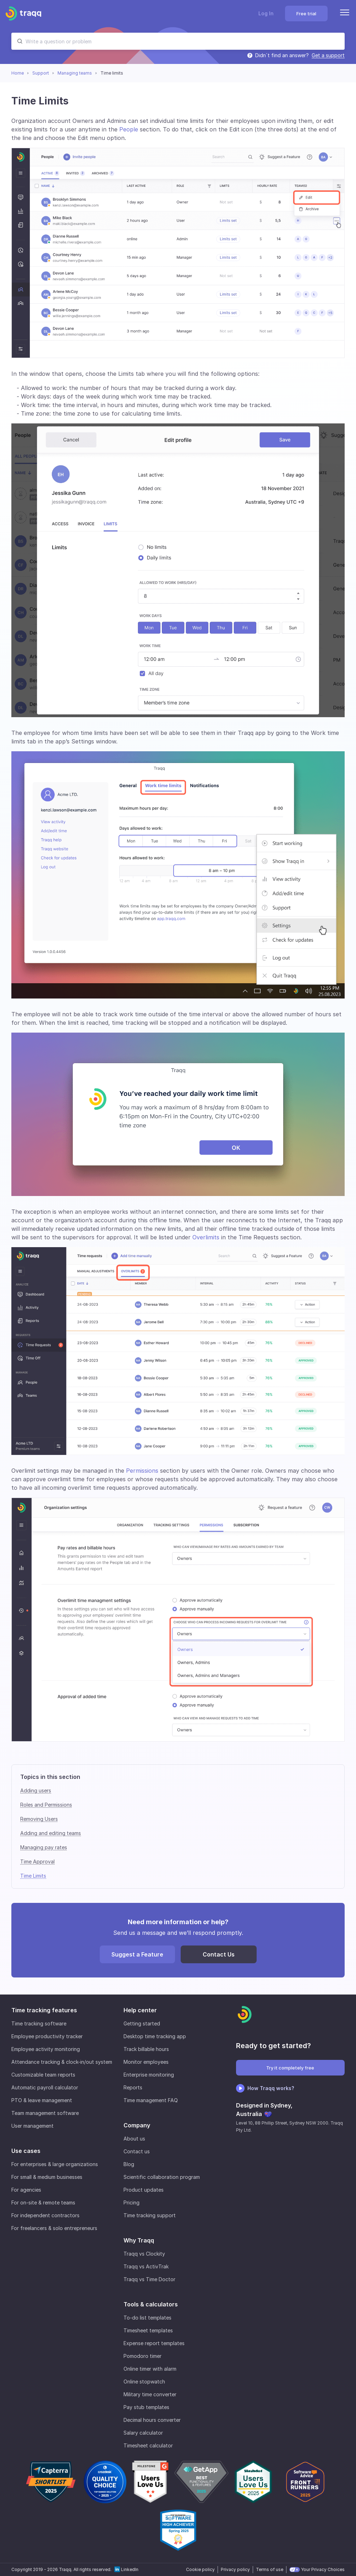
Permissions (143, 1470)
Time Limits (33, 1876)
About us (134, 2139)
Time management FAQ (151, 2100)
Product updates (144, 2190)
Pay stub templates (146, 2407)
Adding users (35, 1790)
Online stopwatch (144, 2382)
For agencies (26, 2190)
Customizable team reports (43, 2075)
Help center (140, 2010)
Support (40, 73)
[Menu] (344, 13)
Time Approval (37, 1861)
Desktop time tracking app (155, 2036)
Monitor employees (146, 2062)
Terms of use (269, 2569)
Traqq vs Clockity (144, 2254)
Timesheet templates (148, 2330)
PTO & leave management (41, 2100)
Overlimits (205, 1237)
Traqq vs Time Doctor (149, 2279)
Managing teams (74, 73)
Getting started (142, 2023)
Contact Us (219, 1954)
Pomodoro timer (142, 2356)
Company (137, 2125)
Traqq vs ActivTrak (146, 2266)
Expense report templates (154, 2343)
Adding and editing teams (50, 1833)
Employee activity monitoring (45, 2049)
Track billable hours (146, 2049)
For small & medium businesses (46, 2177)
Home (17, 73)
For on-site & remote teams (43, 2202)
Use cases (25, 2150)
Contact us (137, 2151)
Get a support (328, 55)
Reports (133, 2087)
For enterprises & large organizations (54, 2164)
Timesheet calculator (148, 2445)
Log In (266, 13)
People (128, 129)
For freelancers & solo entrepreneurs (54, 2228)
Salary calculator (143, 2433)
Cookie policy (200, 2569)
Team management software (45, 2113)
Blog (129, 2164)
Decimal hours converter (152, 2420)
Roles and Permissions (46, 1805)
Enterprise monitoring (149, 2075)
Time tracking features (44, 2010)
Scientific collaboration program (162, 2177)
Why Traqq (139, 2240)
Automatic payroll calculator (44, 2087)
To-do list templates (147, 2318)
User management (32, 2126)
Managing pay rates (43, 1847)
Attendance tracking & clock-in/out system (61, 2062)
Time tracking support (150, 2215)
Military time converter (150, 2394)
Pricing (131, 2202)
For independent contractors (45, 2215)
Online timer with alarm (150, 2369)
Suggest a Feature (137, 1954)
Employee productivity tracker (47, 2036)
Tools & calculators (151, 2304)
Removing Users (39, 1819)
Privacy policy (235, 2569)
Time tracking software (38, 2023)
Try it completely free (290, 2068)
